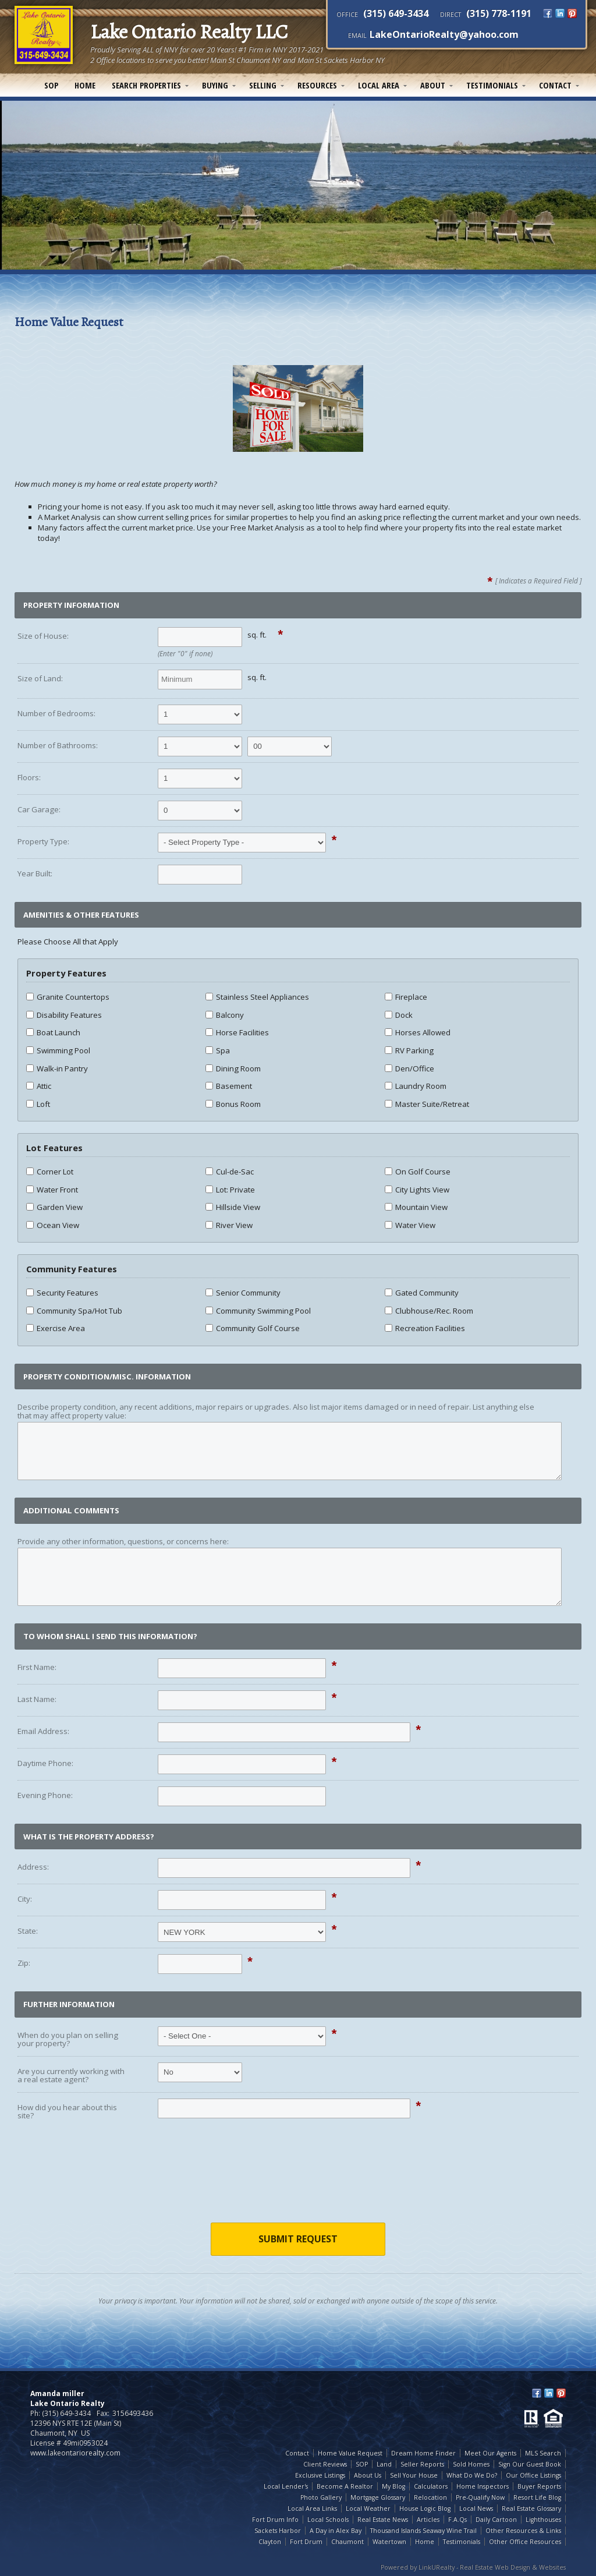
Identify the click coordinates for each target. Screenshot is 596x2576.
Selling (262, 85)
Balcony (224, 1015)
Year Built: (34, 873)
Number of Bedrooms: (56, 713)
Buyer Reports (539, 2486)
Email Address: (43, 1731)
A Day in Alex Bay (335, 2531)
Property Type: (43, 841)
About (432, 85)
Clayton (269, 2542)
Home (84, 85)
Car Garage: (39, 809)
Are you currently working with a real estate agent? (71, 2075)
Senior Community (243, 1292)
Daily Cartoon (496, 2519)
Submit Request (298, 2238)
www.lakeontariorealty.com (75, 2453)
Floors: (29, 777)
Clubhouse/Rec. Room (429, 1310)
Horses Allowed (417, 1032)
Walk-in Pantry (57, 1068)
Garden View (54, 1207)
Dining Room (233, 1068)
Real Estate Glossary (531, 2508)
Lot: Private (230, 1189)
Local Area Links (312, 2508)
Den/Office (409, 1068)
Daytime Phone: (45, 1763)
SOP (51, 85)
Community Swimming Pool (258, 1310)
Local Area (378, 85)
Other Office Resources (525, 2542)
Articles (428, 2519)
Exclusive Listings (320, 2475)
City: (24, 1899)
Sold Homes (471, 2464)
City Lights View (417, 1189)
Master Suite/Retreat (427, 1104)
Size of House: (43, 636)
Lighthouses (543, 2519)
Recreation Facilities (425, 1328)
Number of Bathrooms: (57, 745)
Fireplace (406, 997)
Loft (38, 1104)
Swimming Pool (58, 1050)
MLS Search (543, 2453)
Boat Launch (53, 1032)
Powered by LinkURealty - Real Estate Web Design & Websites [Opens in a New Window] (473, 2567)
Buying (215, 85)
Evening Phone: (45, 1795)
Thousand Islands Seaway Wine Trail (423, 2531)
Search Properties (146, 85)
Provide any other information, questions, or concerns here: (123, 1541)
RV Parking (409, 1050)
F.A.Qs (457, 2519)
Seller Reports (422, 2464)
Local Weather (368, 2508)
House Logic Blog (424, 2508)
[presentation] (298, 2180)
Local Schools (328, 2519)
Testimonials (492, 85)
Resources (317, 85)
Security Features (62, 1292)
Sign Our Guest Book (529, 2464)
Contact (555, 85)
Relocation (430, 2497)
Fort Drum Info (275, 2519)
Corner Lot (49, 1171)
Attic (38, 1086)
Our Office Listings (533, 2475)
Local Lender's (286, 2486)
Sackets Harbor (277, 2531)
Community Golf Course (252, 1328)
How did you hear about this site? (67, 2111)
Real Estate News (382, 2519)
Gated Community (422, 1292)
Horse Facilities (237, 1032)
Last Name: (36, 1699)
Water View (410, 1225)
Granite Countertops (67, 997)
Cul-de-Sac (229, 1171)
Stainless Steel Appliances (257, 997)
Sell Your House (414, 2475)
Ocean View (52, 1225)
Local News (476, 2508)
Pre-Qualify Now (480, 2497)
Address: (33, 1867)
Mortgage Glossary (377, 2497)
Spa (217, 1050)
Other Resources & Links (523, 2531)
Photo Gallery (321, 2497)
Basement (228, 1086)
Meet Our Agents (490, 2453)
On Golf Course (417, 1171)
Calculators (431, 2486)
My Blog (393, 2486)
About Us (367, 2475)
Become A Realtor (345, 2486)
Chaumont (347, 2542)
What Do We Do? (471, 2475)
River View (229, 1225)
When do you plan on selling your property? (67, 2039)
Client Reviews (325, 2464)
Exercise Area (55, 1328)
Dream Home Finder (423, 2453)
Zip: (23, 1963)
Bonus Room (233, 1104)
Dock (399, 1015)
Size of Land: (40, 678)
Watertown (389, 2542)
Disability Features (64, 1015)
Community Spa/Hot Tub (74, 1310)
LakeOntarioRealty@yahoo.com (444, 34)
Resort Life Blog (537, 2497)
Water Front (52, 1189)
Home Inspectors (482, 2486)
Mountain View (416, 1207)
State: (27, 1931)
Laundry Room (415, 1086)
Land (384, 2464)
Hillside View (232, 1207)
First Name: (36, 1667)
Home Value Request (350, 2453)
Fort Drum (306, 2542)
